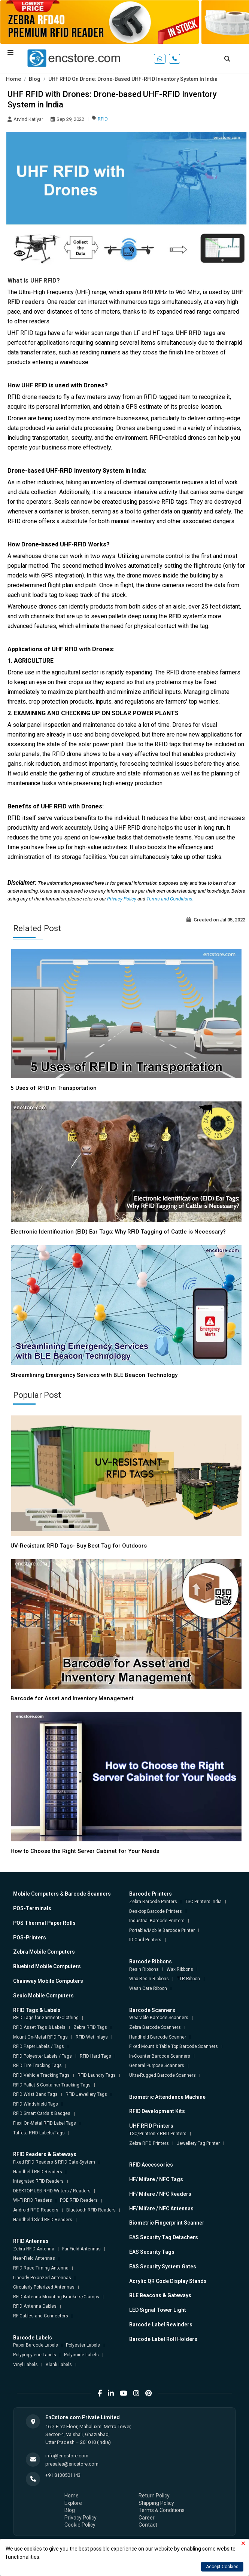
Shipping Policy (156, 2503)
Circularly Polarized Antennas (44, 2287)
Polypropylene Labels (34, 2354)
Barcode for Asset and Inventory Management (72, 1698)
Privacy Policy (122, 899)
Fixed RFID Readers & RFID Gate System (54, 2162)
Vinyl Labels (25, 2364)
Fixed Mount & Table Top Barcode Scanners (173, 2046)
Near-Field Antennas (34, 2258)
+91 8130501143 (63, 2475)
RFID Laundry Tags (97, 2075)
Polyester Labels (83, 2345)
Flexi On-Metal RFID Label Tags (44, 2123)
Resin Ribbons (144, 1969)
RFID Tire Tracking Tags (37, 2065)
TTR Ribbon (188, 1978)
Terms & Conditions (162, 2510)
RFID (103, 119)
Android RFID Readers (35, 2210)
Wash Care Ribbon (148, 1988)
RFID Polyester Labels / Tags (42, 2056)
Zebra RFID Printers (149, 2143)
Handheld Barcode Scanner (157, 2037)
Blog (34, 79)
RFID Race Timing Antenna (41, 2268)
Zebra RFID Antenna (33, 2249)
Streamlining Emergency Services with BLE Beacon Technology (93, 1375)
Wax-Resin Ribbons (149, 1978)
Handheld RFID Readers (37, 2171)
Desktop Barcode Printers (155, 1911)
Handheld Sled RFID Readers (42, 2219)
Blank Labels (59, 2364)
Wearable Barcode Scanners (158, 2017)
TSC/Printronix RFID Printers (157, 2133)
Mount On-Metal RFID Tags (40, 2037)
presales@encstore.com (71, 2464)
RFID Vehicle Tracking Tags (41, 2075)
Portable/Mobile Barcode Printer (162, 1930)
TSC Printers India (203, 1901)
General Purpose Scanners (156, 2065)
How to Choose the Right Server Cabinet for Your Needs (84, 1851)
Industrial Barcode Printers (157, 1920)
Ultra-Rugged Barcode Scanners (162, 2075)
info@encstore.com (66, 2455)
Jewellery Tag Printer (198, 2143)
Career (147, 2518)
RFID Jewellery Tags (86, 2094)
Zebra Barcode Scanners (155, 2027)
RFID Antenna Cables (35, 2306)
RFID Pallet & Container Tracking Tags (52, 2085)
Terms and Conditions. (170, 899)
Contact (148, 2525)
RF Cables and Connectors (40, 2316)
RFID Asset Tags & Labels (39, 2027)
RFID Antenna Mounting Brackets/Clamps (56, 2296)
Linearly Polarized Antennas (42, 2277)
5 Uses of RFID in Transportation (53, 1088)
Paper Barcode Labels (35, 2345)
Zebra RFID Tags (90, 2027)
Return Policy (154, 2496)
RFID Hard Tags (95, 2056)
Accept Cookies (222, 2566)
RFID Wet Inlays (92, 2037)
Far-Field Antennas (81, 2249)
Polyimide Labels (81, 2354)
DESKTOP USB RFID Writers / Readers (52, 2191)
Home (13, 79)
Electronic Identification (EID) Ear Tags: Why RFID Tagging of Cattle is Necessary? (118, 1231)
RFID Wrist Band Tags (35, 2094)
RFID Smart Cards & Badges (41, 2113)
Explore (73, 2503)
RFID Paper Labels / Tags (38, 2046)
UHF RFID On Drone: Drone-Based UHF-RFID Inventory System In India (133, 79)
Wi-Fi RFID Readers (32, 2200)
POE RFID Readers (79, 2200)
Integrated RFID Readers (38, 2181)
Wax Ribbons (180, 1969)
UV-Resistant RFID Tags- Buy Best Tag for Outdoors (78, 1545)
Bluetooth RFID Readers (91, 2210)
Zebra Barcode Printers (153, 1901)
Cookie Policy (79, 2525)
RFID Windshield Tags (35, 2104)
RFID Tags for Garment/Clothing (46, 2017)
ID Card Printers (145, 1939)
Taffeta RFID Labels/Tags (39, 2133)
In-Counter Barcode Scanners (159, 2056)
